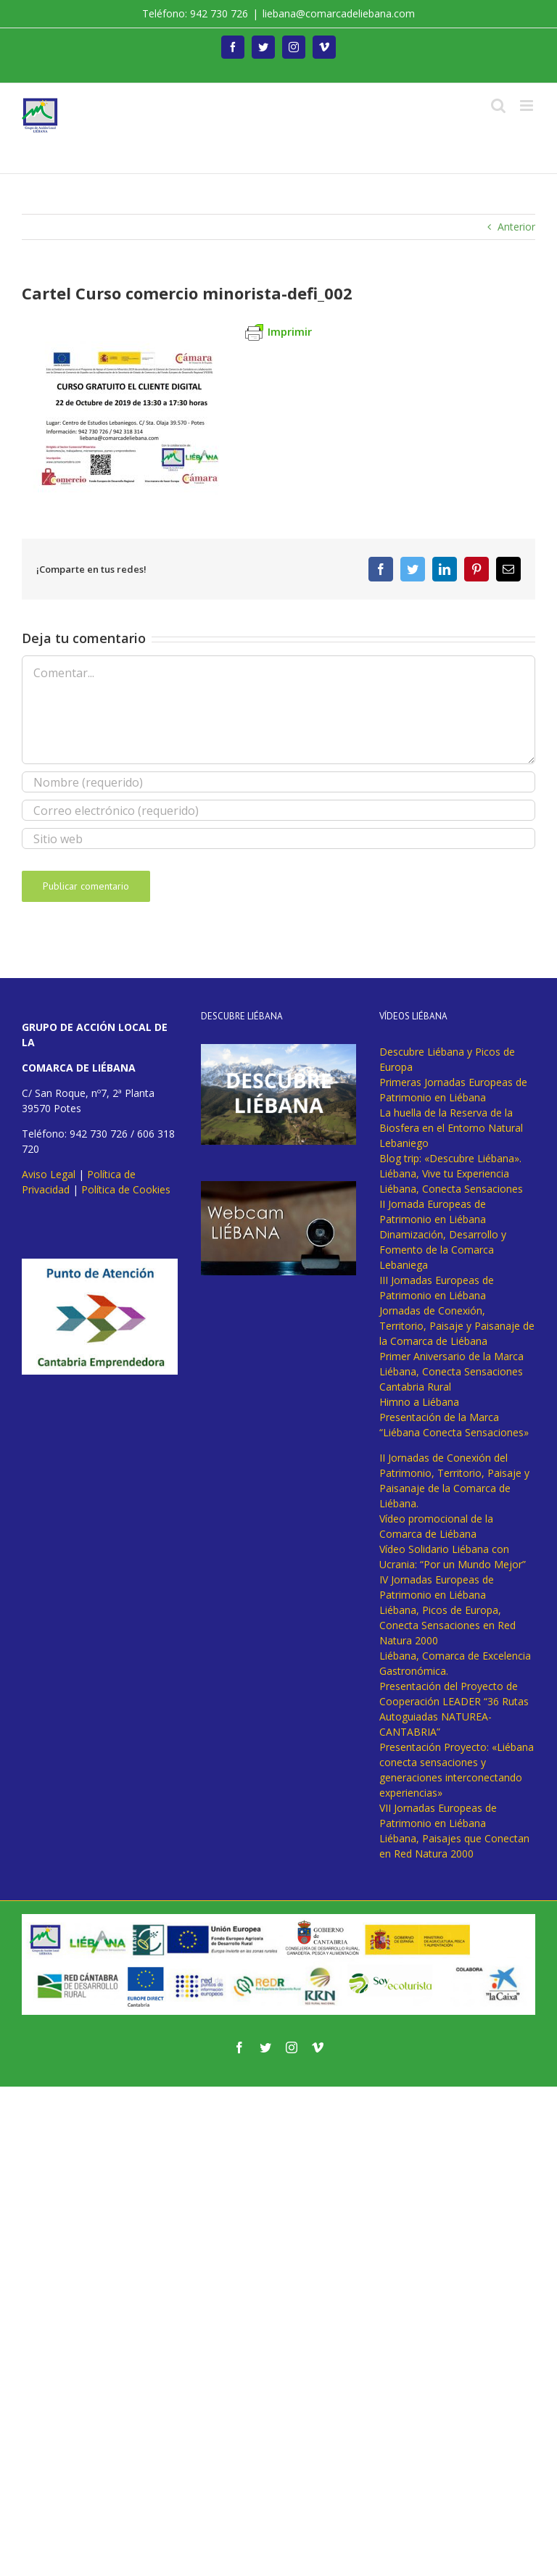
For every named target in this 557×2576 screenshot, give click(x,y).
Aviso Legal (48, 1174)
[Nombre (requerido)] (278, 781)
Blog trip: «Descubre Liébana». (450, 1158)
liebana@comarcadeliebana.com (339, 13)
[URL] (278, 838)
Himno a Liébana (419, 1402)
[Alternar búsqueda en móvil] (498, 105)
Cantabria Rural (415, 1386)
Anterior (516, 226)
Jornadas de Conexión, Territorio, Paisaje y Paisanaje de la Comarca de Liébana (457, 1326)
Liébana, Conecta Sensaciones (451, 1189)
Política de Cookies (125, 1189)
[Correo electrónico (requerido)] (278, 810)
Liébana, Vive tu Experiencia (444, 1173)
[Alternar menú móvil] (527, 105)
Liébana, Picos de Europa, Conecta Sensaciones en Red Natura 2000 (447, 1625)
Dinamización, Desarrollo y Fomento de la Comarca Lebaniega (442, 1249)
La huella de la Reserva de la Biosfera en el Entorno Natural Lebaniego (451, 1128)
